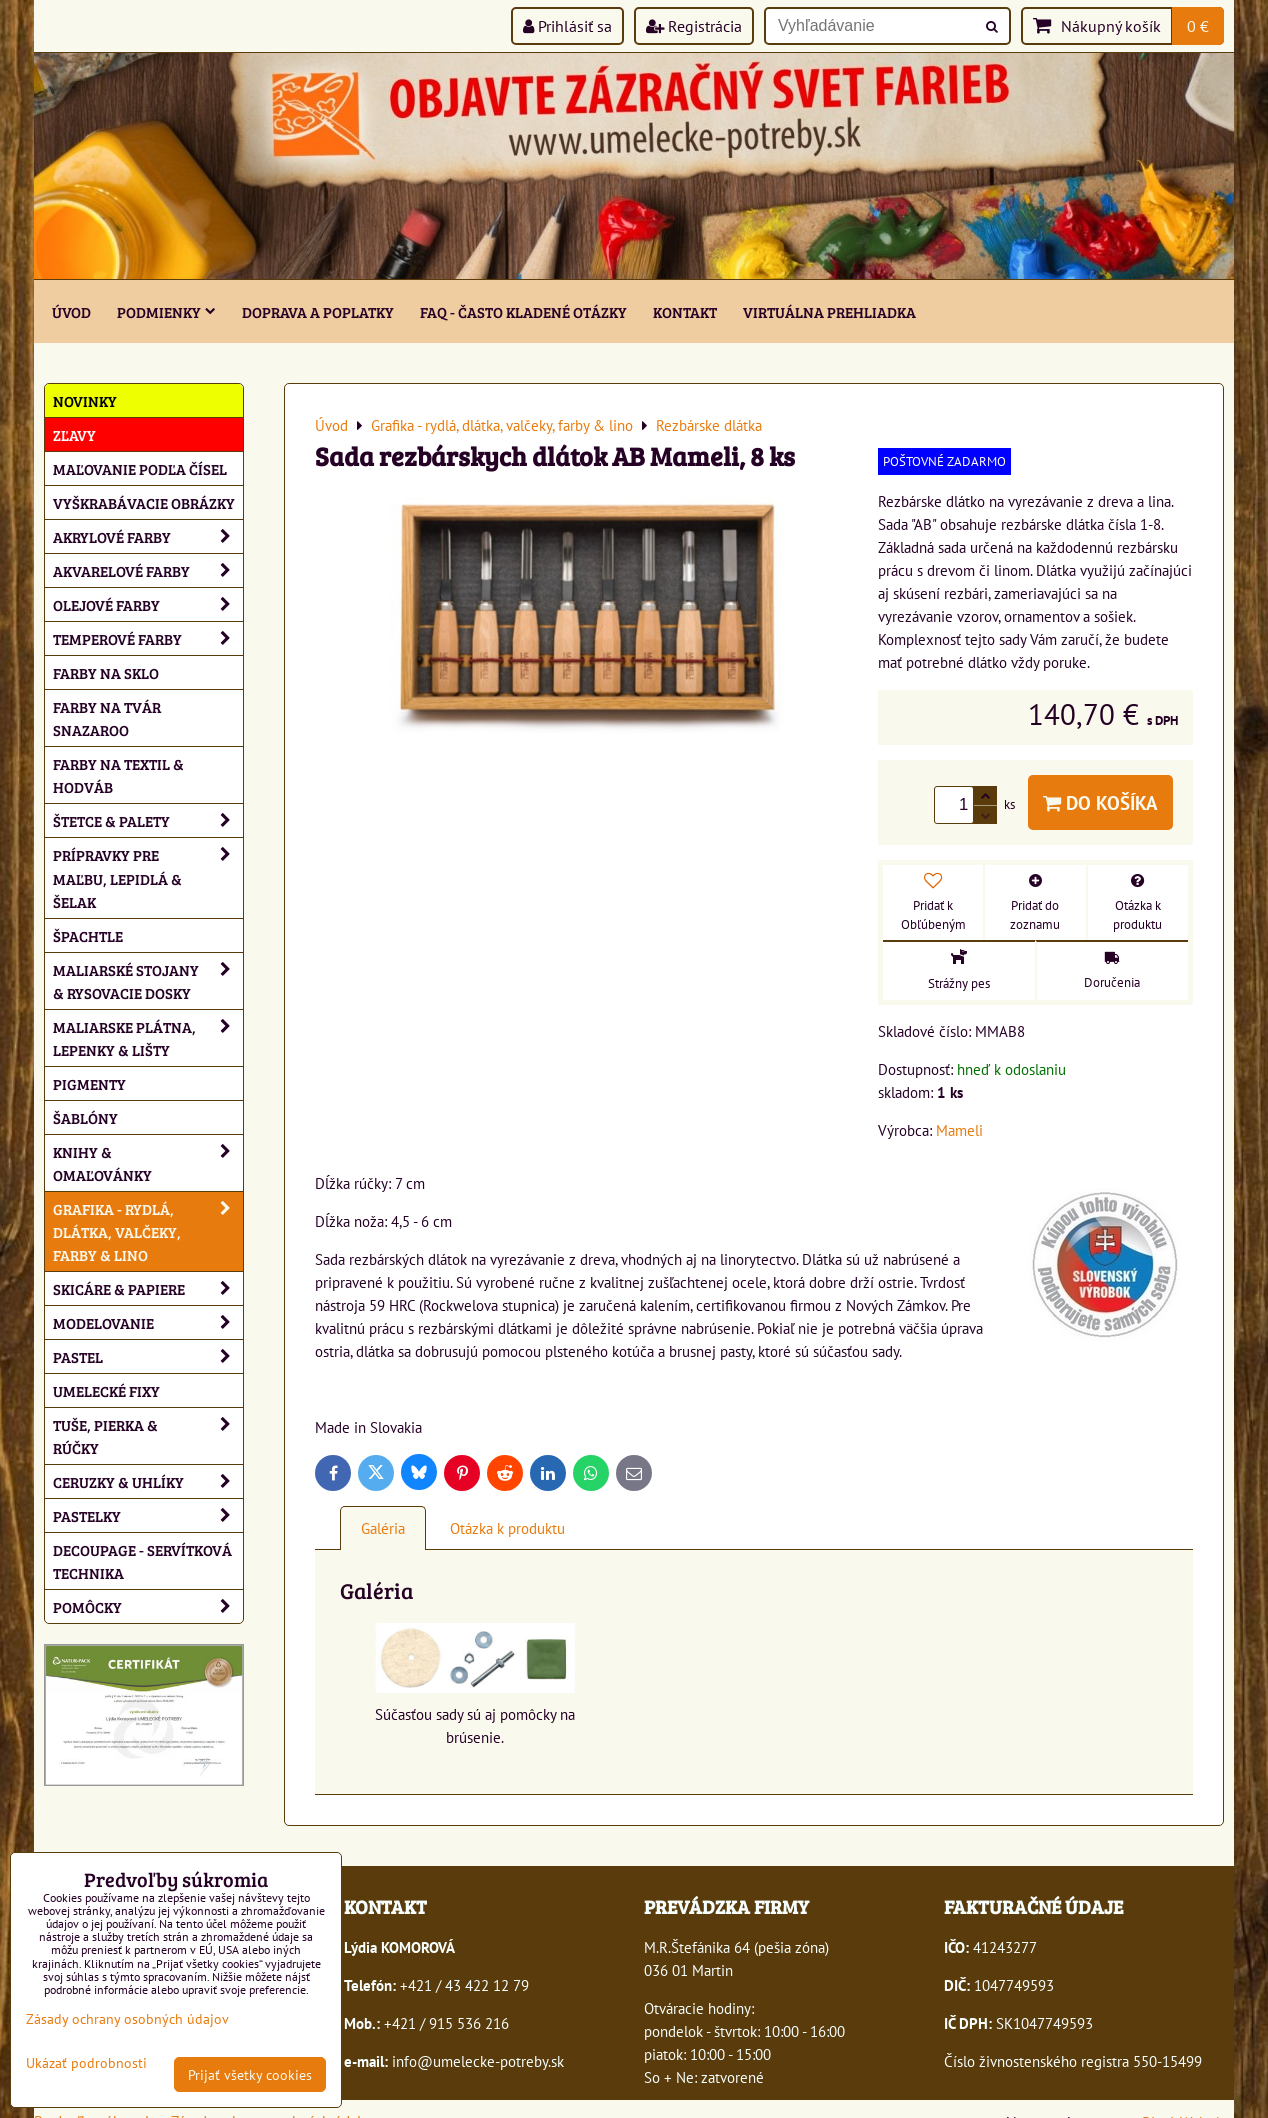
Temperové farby (148, 638)
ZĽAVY (74, 434)
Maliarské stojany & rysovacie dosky (148, 981)
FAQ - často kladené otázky (523, 311)
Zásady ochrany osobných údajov (127, 2018)
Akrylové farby (148, 536)
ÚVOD (71, 311)
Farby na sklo (106, 672)
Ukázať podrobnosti (86, 2063)
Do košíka (1100, 802)
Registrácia (694, 26)
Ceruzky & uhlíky (148, 1481)
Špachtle (88, 935)
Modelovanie (148, 1322)
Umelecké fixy (106, 1390)
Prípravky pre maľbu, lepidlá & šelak (148, 877)
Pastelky (148, 1515)
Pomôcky (148, 1606)
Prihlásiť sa (567, 26)
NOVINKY (85, 400)
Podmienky (166, 311)
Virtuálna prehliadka (829, 311)
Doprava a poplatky (318, 311)
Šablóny (85, 1117)
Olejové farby (148, 604)
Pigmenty (89, 1083)
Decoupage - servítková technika (142, 1561)
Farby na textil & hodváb (118, 775)
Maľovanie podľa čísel (140, 468)
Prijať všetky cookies (250, 2074)
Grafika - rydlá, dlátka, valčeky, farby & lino (148, 1231)
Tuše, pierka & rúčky (148, 1436)
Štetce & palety (148, 820)
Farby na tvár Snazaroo (107, 718)
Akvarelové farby (148, 570)
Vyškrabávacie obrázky (144, 502)
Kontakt (685, 311)
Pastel (148, 1356)
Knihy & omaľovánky (148, 1163)
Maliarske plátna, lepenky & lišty (148, 1038)
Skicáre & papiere (148, 1288)
